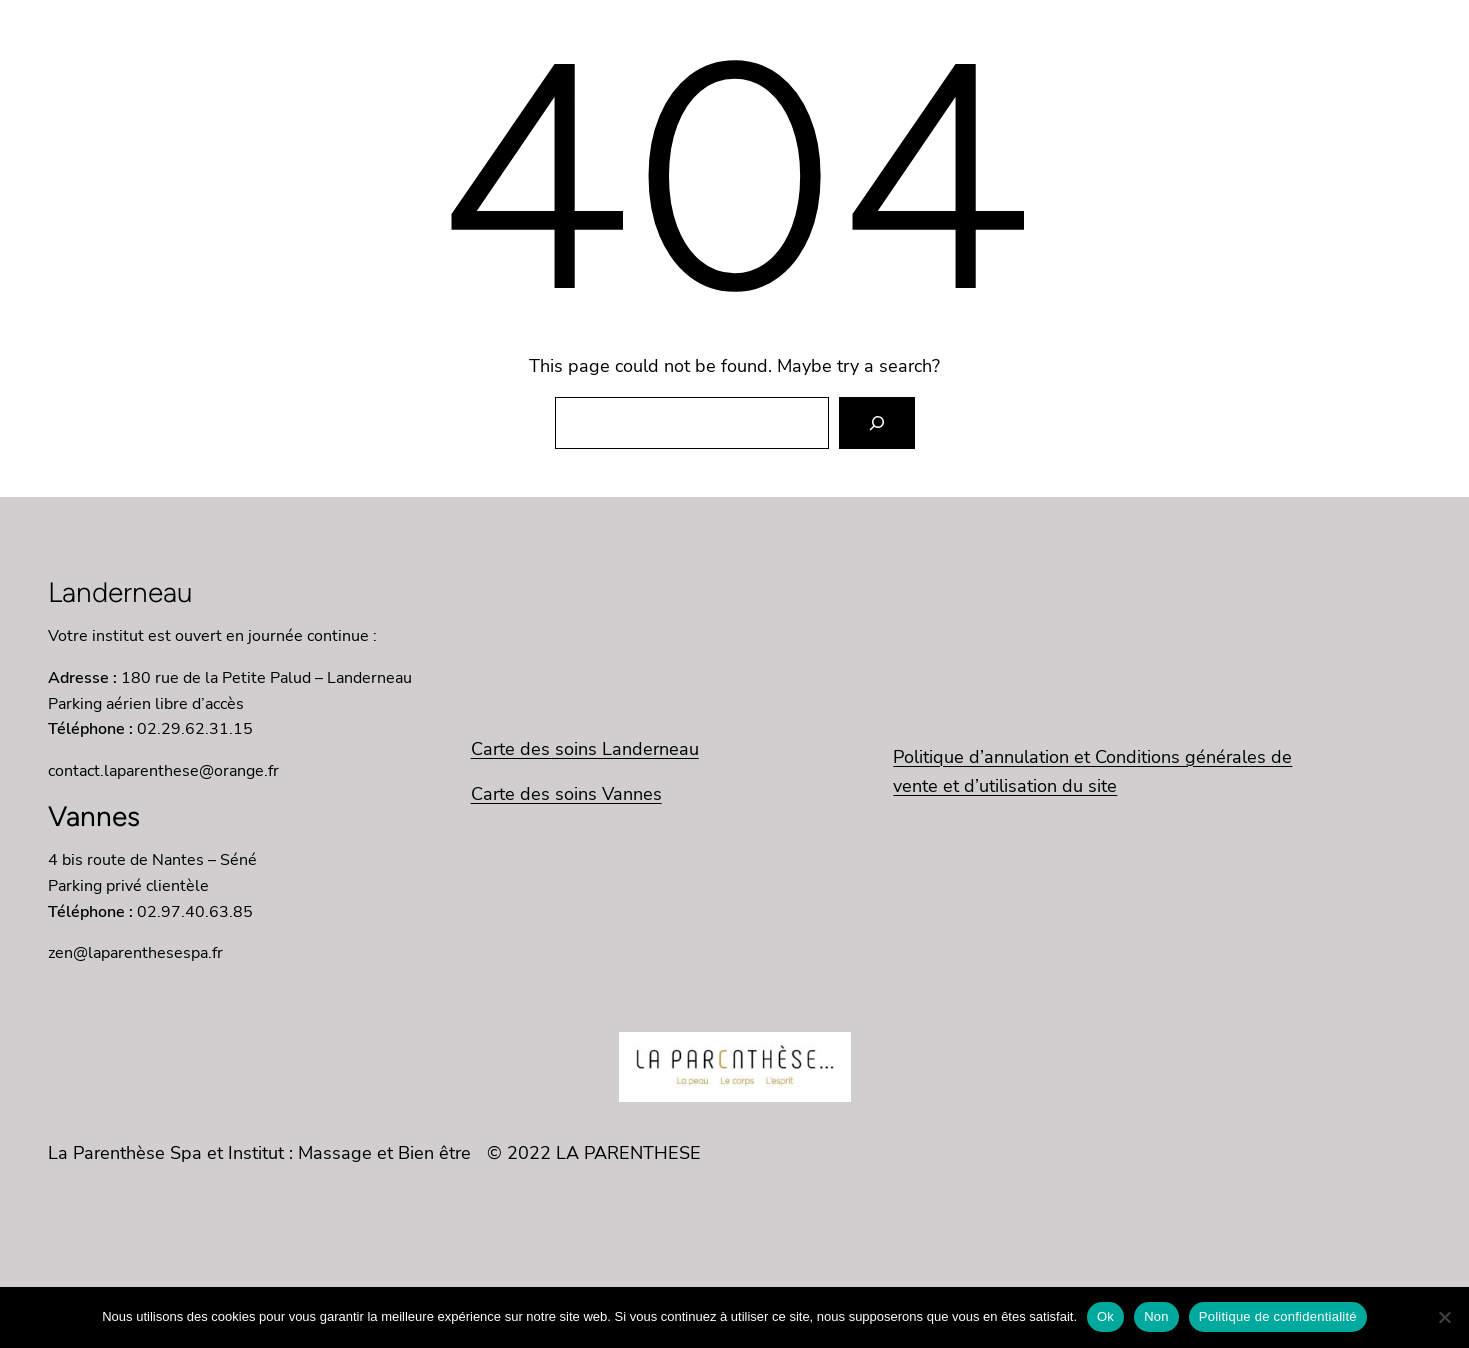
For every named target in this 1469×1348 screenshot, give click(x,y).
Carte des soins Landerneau (585, 749)
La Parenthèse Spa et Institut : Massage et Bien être (259, 1153)
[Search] (877, 423)
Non (1156, 1316)
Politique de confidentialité (1278, 1316)
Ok (1105, 1316)
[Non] (1444, 1317)
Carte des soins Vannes (566, 794)
